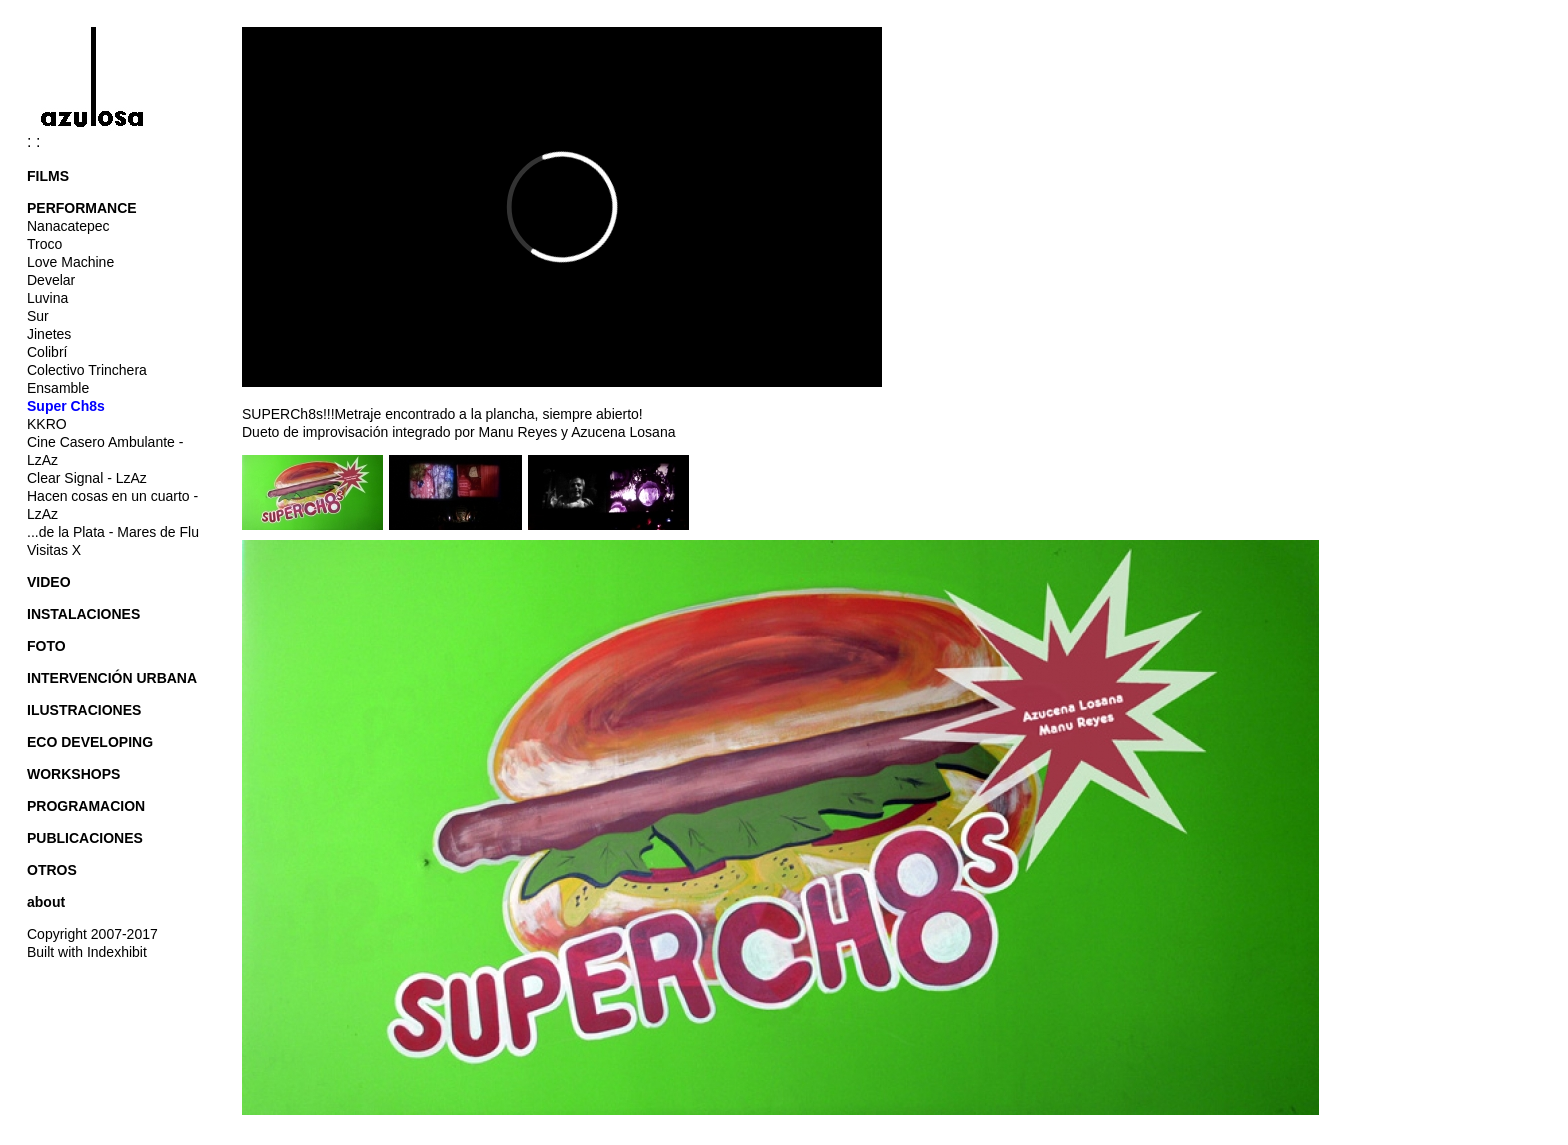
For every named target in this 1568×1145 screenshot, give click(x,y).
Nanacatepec (68, 226)
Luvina (47, 298)
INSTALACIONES (83, 614)
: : (101, 141)
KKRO (47, 424)
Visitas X (54, 550)
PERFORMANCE (82, 208)
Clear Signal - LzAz (87, 478)
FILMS (48, 176)
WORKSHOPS (73, 774)
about (46, 902)
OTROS (52, 870)
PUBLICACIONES (85, 838)
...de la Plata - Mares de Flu (113, 532)
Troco (44, 244)
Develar (51, 280)
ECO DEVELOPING (90, 742)
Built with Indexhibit (87, 952)
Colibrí (47, 352)
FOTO (46, 646)
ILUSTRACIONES (84, 710)
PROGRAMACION (86, 806)
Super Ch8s (66, 406)
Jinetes (49, 334)
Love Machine (70, 262)
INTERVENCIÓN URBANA (112, 678)
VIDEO (49, 582)
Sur (38, 316)
